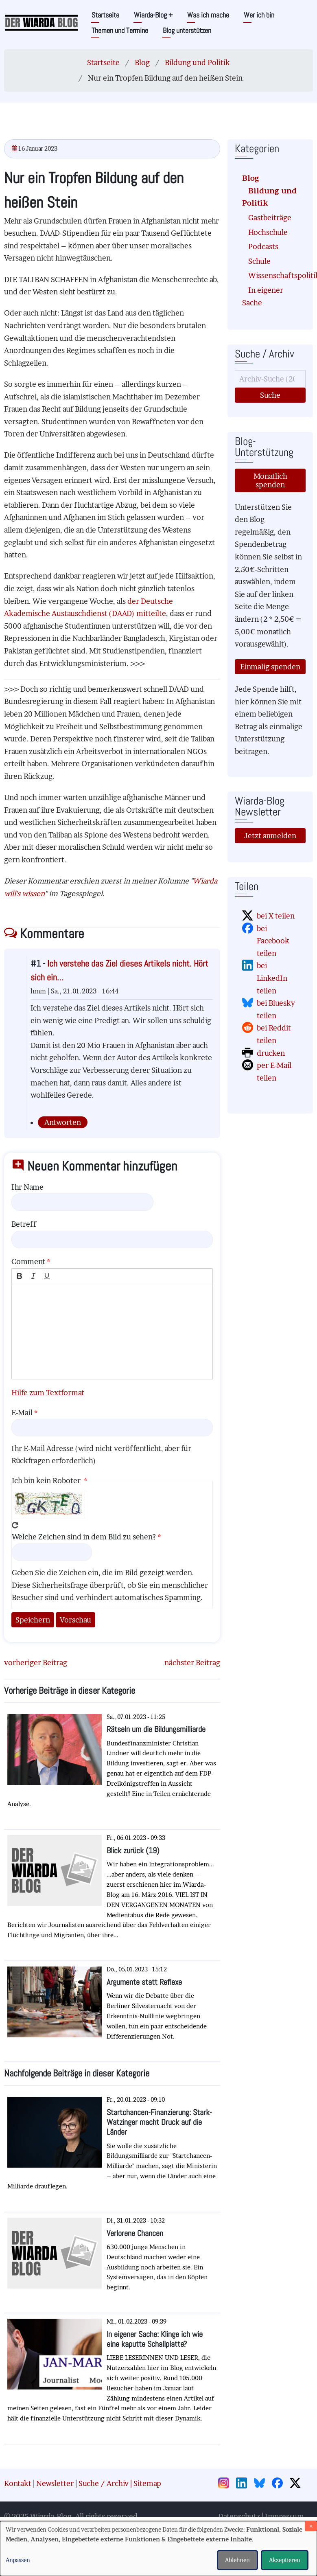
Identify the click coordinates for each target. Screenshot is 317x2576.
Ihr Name (27, 1187)
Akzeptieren (284, 2559)
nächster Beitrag (192, 1662)
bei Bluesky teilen (276, 1009)
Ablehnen (237, 2559)
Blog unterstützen (187, 30)
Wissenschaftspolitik (273, 275)
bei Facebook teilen (273, 941)
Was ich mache (208, 15)
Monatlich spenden (270, 480)
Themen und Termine (120, 30)
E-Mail (22, 1412)
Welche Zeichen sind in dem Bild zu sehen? (84, 1536)
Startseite (105, 15)
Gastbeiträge (269, 217)
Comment (28, 1261)
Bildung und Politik (197, 62)
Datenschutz (239, 2516)
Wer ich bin (259, 15)
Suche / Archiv (104, 2483)
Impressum (284, 2516)
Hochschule (268, 232)
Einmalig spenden (270, 666)
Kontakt (17, 2483)
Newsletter (55, 2483)
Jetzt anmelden (270, 835)
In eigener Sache (262, 296)
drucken (271, 1053)
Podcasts (263, 246)
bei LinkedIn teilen (272, 978)
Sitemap (147, 2483)
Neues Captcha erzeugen (15, 1525)
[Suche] (270, 379)
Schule (259, 261)
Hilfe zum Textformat (47, 1392)
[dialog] (158, 2548)
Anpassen (18, 2559)
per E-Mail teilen (274, 1071)
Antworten (62, 1122)
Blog (142, 62)
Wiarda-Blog (153, 15)
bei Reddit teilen (274, 1034)
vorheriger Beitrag (35, 1662)
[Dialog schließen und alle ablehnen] (311, 2526)
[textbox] (112, 1331)
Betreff (23, 1224)
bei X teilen (276, 916)
